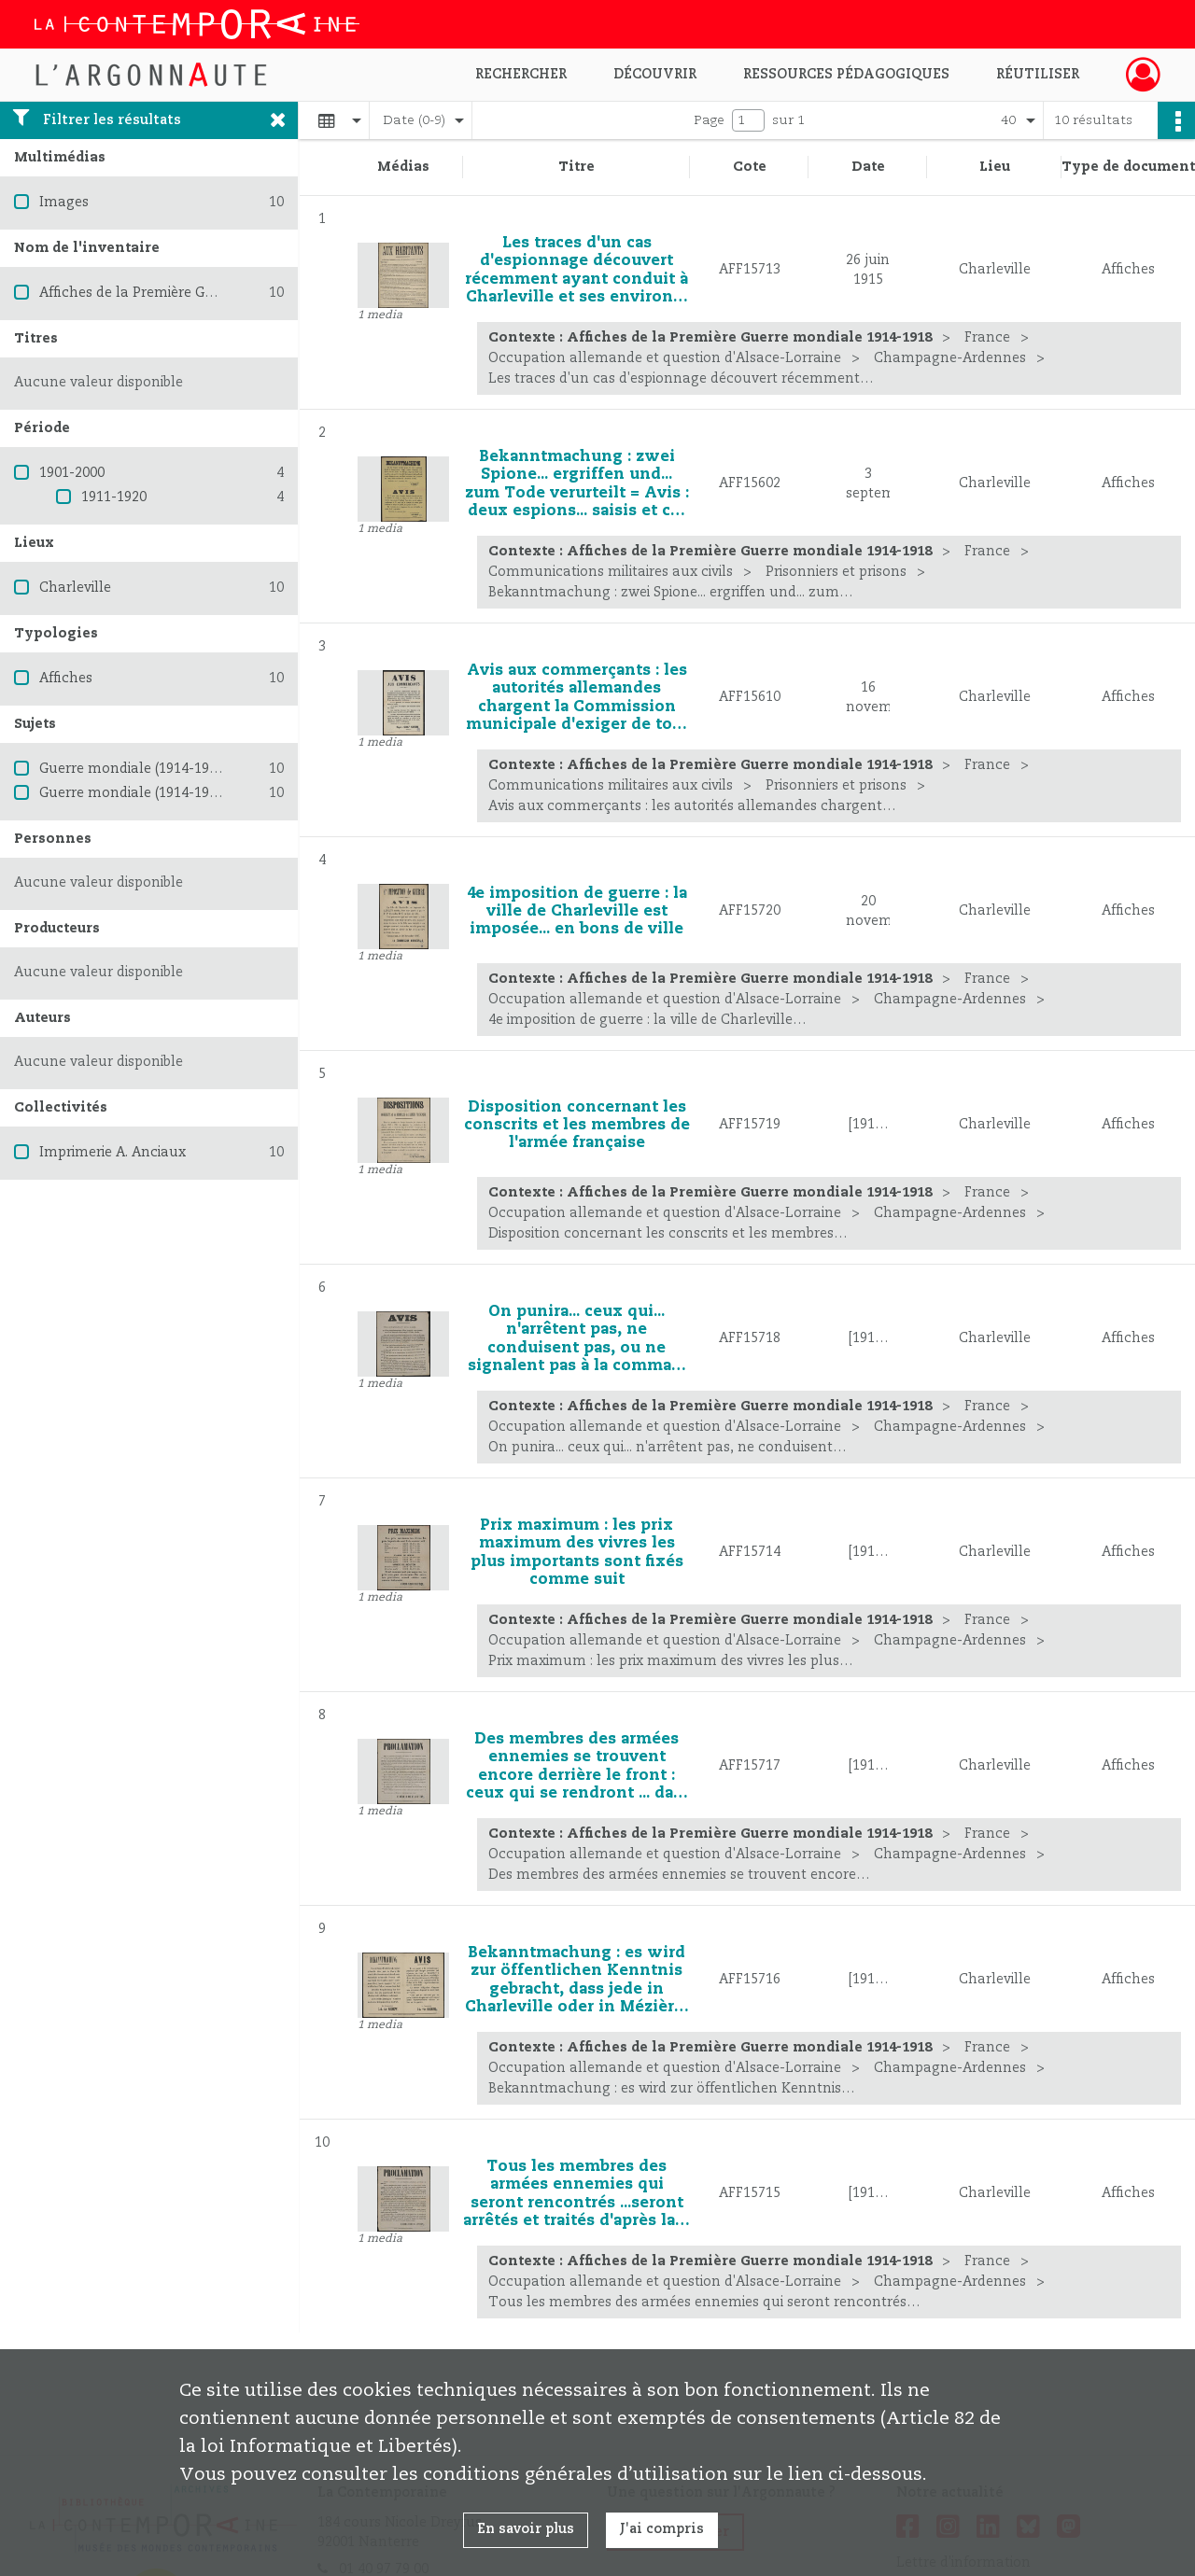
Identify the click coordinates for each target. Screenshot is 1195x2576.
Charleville (75, 588)
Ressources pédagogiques (846, 74)
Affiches (65, 678)
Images (64, 202)
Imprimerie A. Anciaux (112, 1152)
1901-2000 (72, 473)
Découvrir (654, 74)
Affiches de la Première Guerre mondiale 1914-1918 (207, 293)
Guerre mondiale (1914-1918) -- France (165, 793)
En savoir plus (525, 2529)
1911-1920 (114, 497)
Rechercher (521, 74)
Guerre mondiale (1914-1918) (133, 769)
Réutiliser (1037, 74)
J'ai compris (662, 2529)
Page (709, 120)
